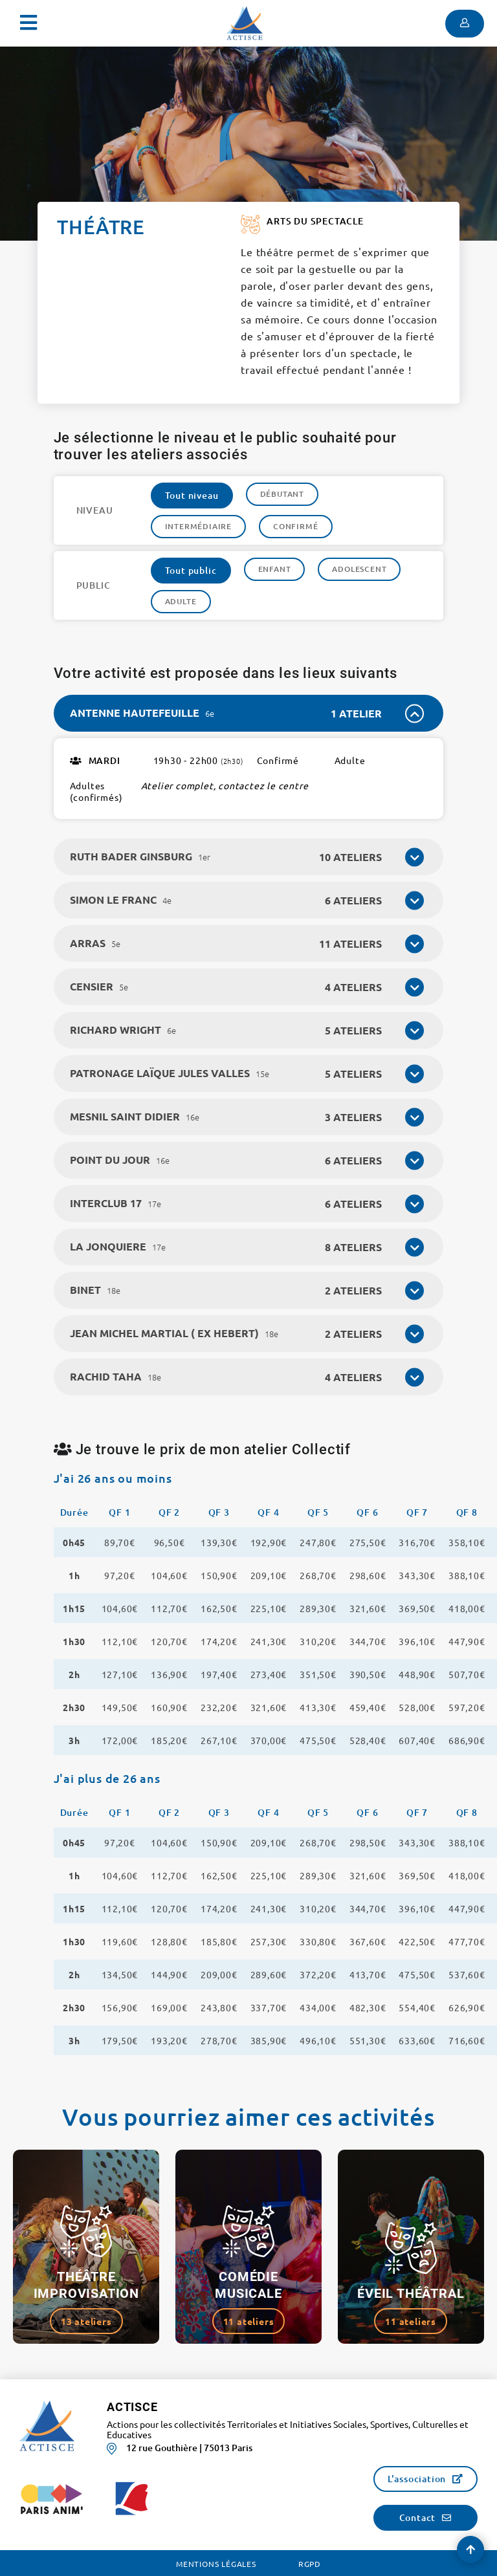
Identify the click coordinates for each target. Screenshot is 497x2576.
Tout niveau (192, 495)
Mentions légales (216, 2564)
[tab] (249, 713)
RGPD (309, 2564)
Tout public (191, 570)
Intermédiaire (198, 526)
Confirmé (295, 526)
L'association (417, 2478)
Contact (417, 2517)
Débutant (282, 493)
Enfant (274, 568)
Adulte (181, 601)
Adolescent (359, 568)
